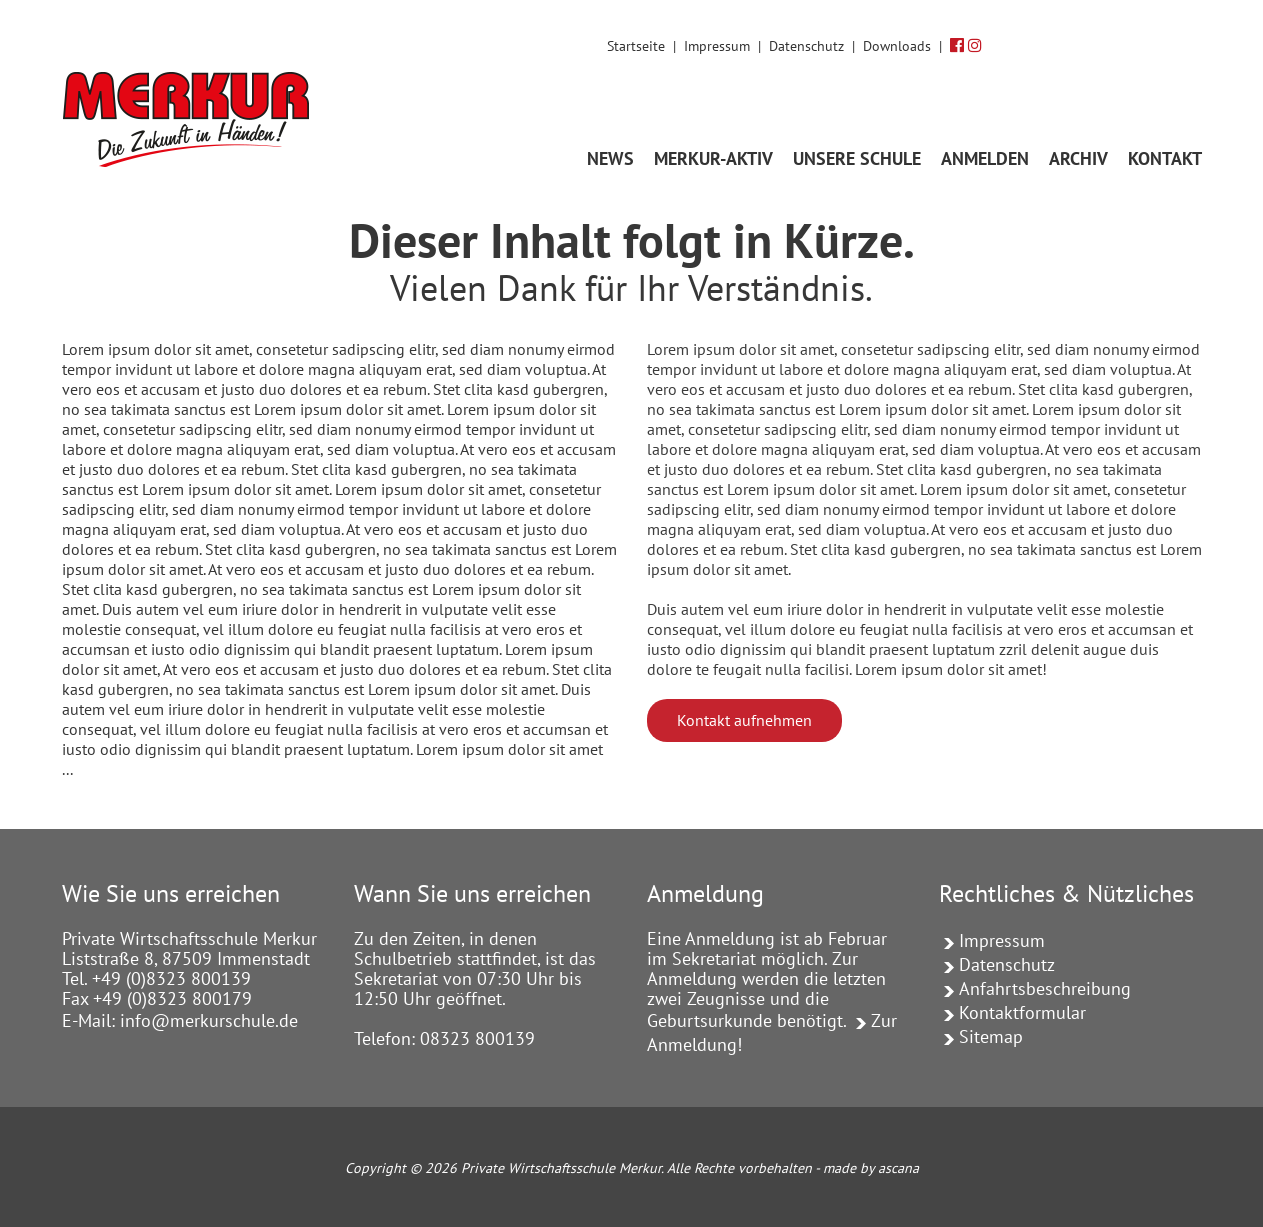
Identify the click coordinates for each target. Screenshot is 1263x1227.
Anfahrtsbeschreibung (1045, 988)
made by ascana (871, 1168)
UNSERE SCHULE (857, 158)
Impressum (717, 46)
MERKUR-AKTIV (713, 158)
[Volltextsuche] (1181, 44)
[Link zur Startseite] (193, 92)
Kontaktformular (1022, 1012)
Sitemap (991, 1036)
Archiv (1078, 158)
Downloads (897, 46)
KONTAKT (1165, 158)
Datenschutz (806, 46)
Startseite (636, 46)
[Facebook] (957, 45)
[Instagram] (975, 45)
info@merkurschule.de (209, 1020)
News (610, 158)
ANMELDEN (985, 158)
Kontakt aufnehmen (744, 720)
